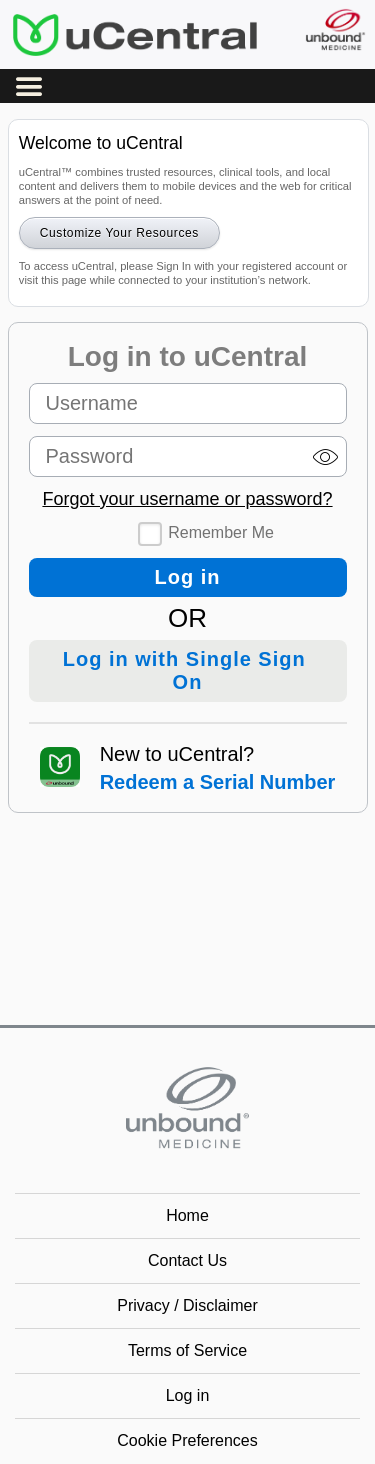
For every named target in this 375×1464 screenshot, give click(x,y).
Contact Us (187, 1260)
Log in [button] (188, 1395)
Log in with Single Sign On (188, 670)
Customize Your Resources (119, 233)
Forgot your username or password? (187, 499)
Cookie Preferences (187, 1440)
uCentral (135, 34)
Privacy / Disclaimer (187, 1305)
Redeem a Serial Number (218, 782)
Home (187, 1215)
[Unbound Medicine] (334, 29)
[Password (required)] (188, 456)
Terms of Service (187, 1350)
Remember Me (221, 532)
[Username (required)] (188, 403)
